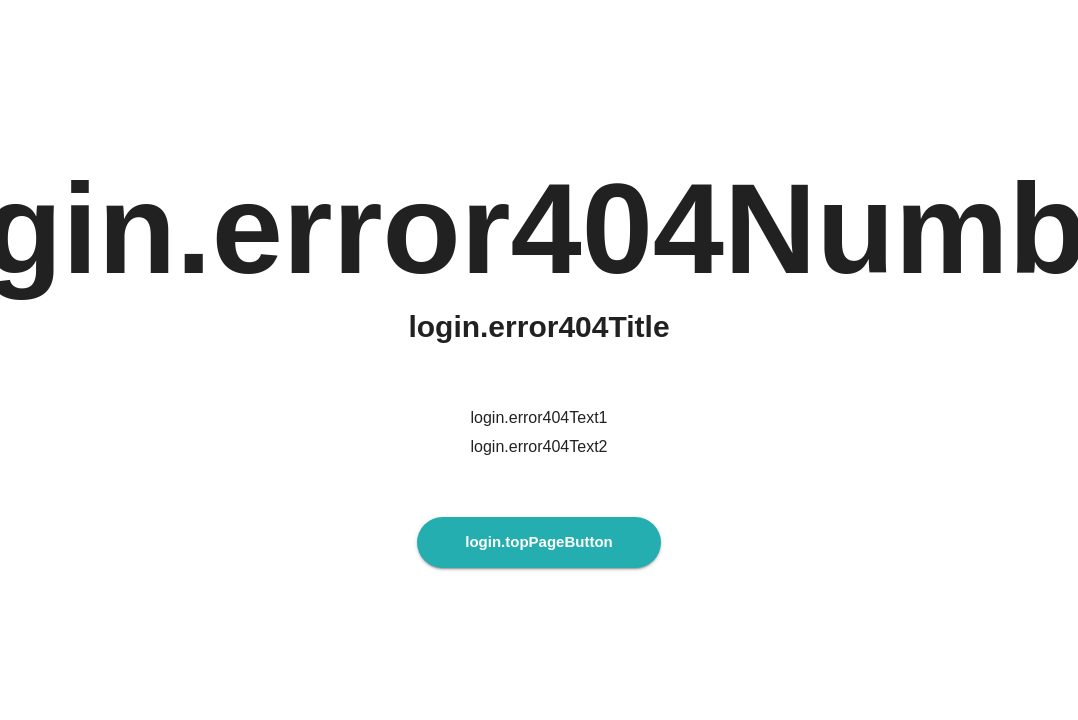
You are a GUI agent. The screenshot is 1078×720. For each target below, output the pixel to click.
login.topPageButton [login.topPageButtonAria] (538, 542)
